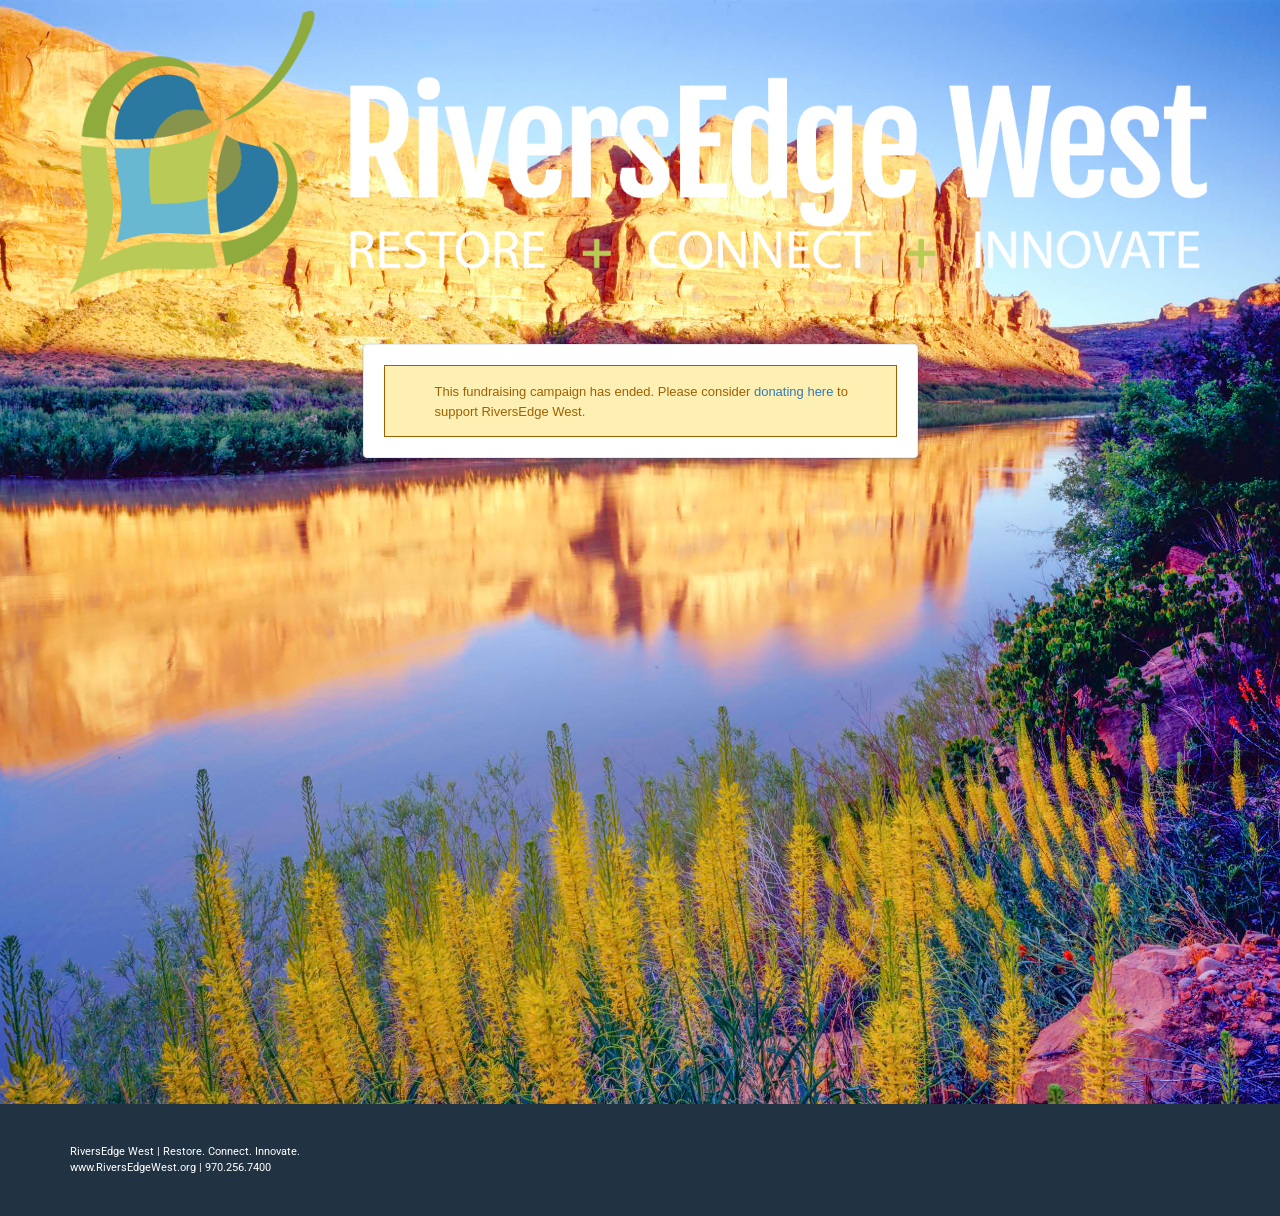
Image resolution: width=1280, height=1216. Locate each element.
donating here (794, 391)
